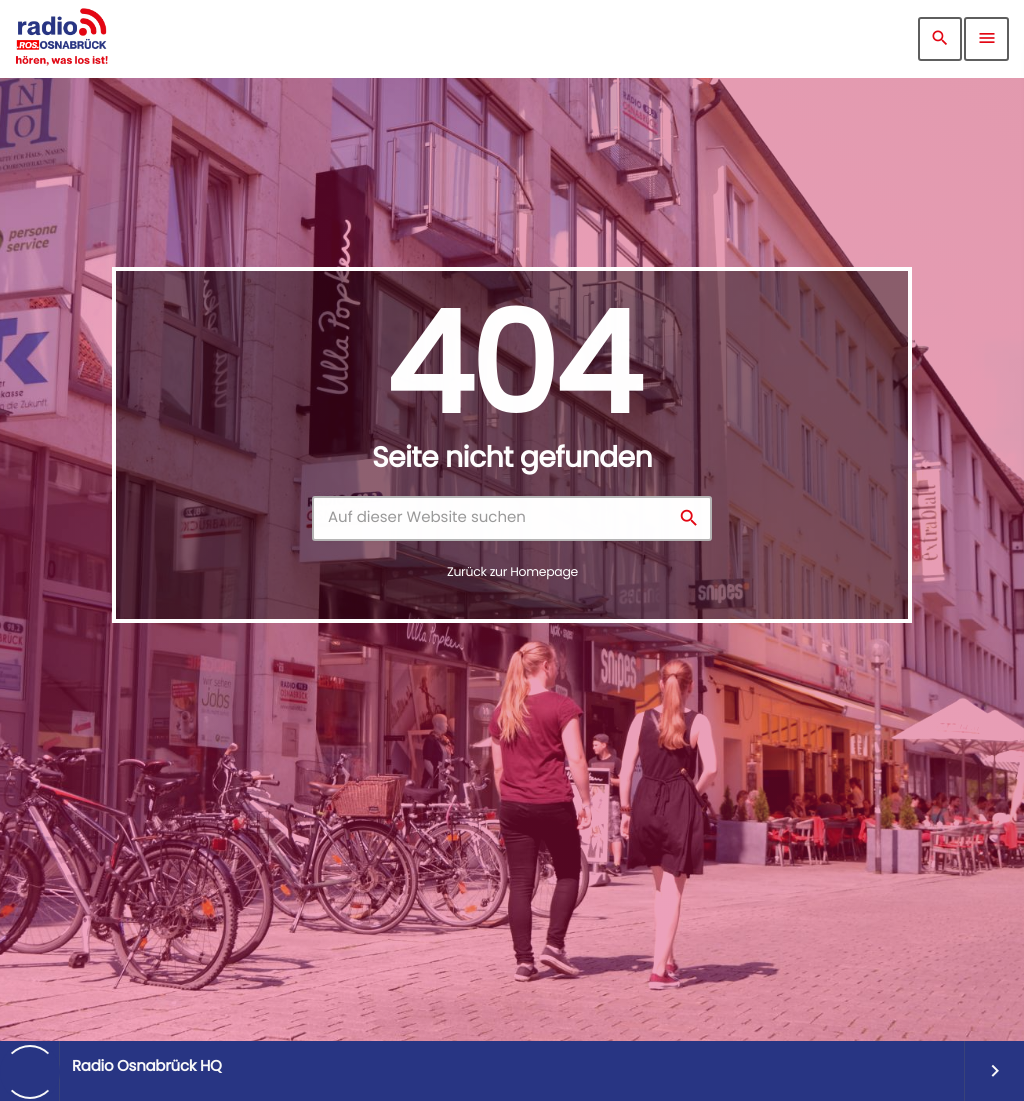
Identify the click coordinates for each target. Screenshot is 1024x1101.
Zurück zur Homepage (512, 572)
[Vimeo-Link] (61, 39)
